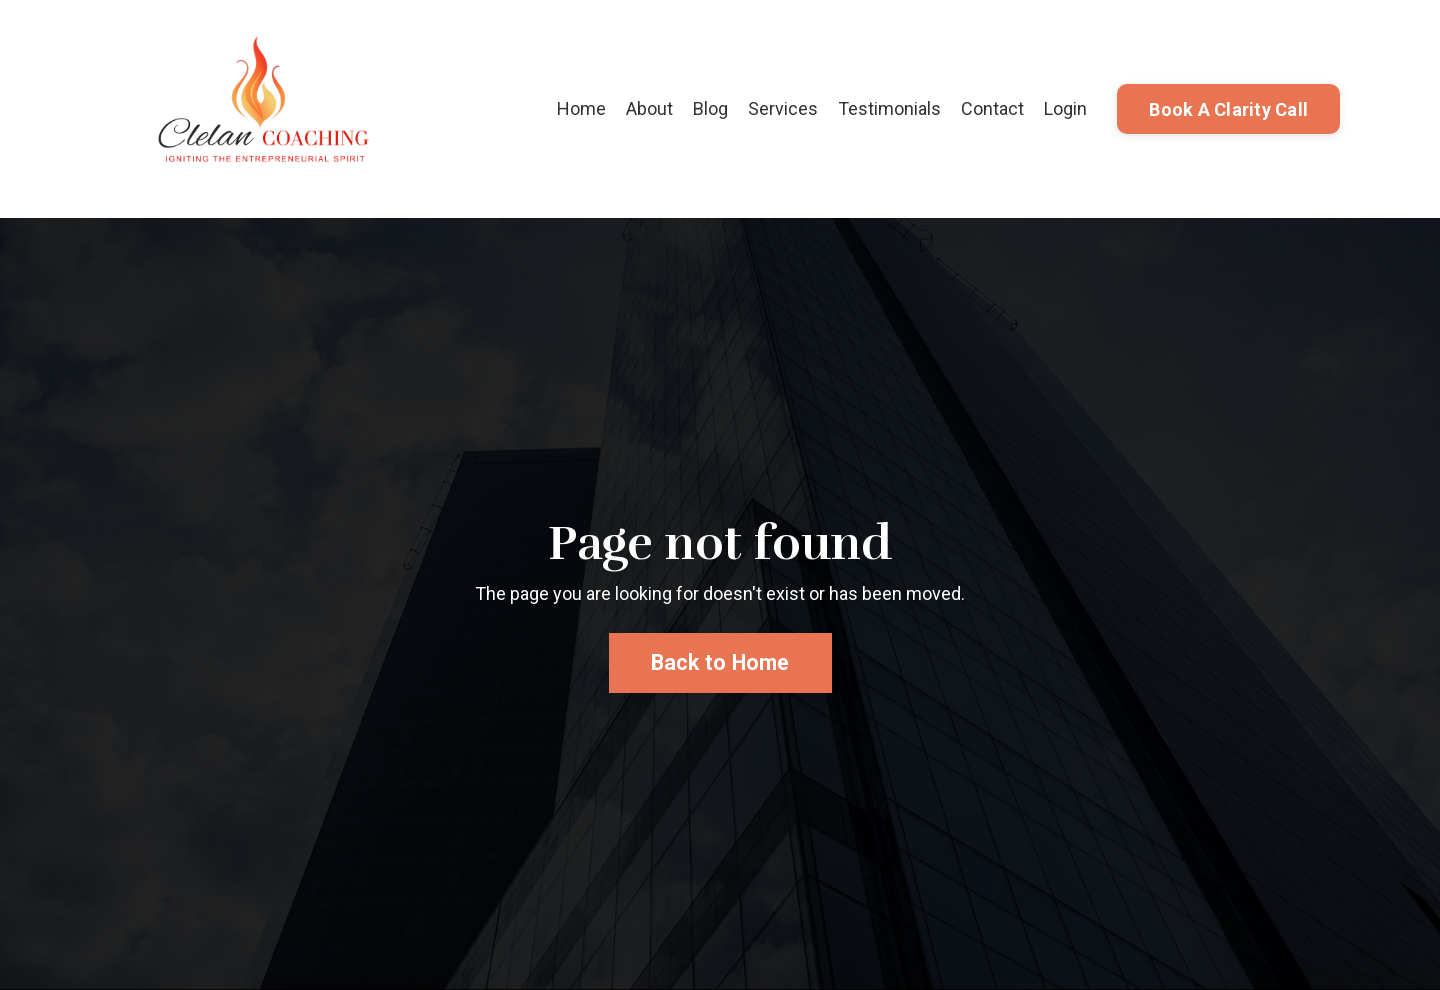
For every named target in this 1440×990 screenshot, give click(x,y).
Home (581, 108)
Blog (710, 108)
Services (783, 108)
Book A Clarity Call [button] (1228, 109)
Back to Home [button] (720, 662)
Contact (992, 108)
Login (1065, 108)
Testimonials (889, 108)
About (649, 108)
